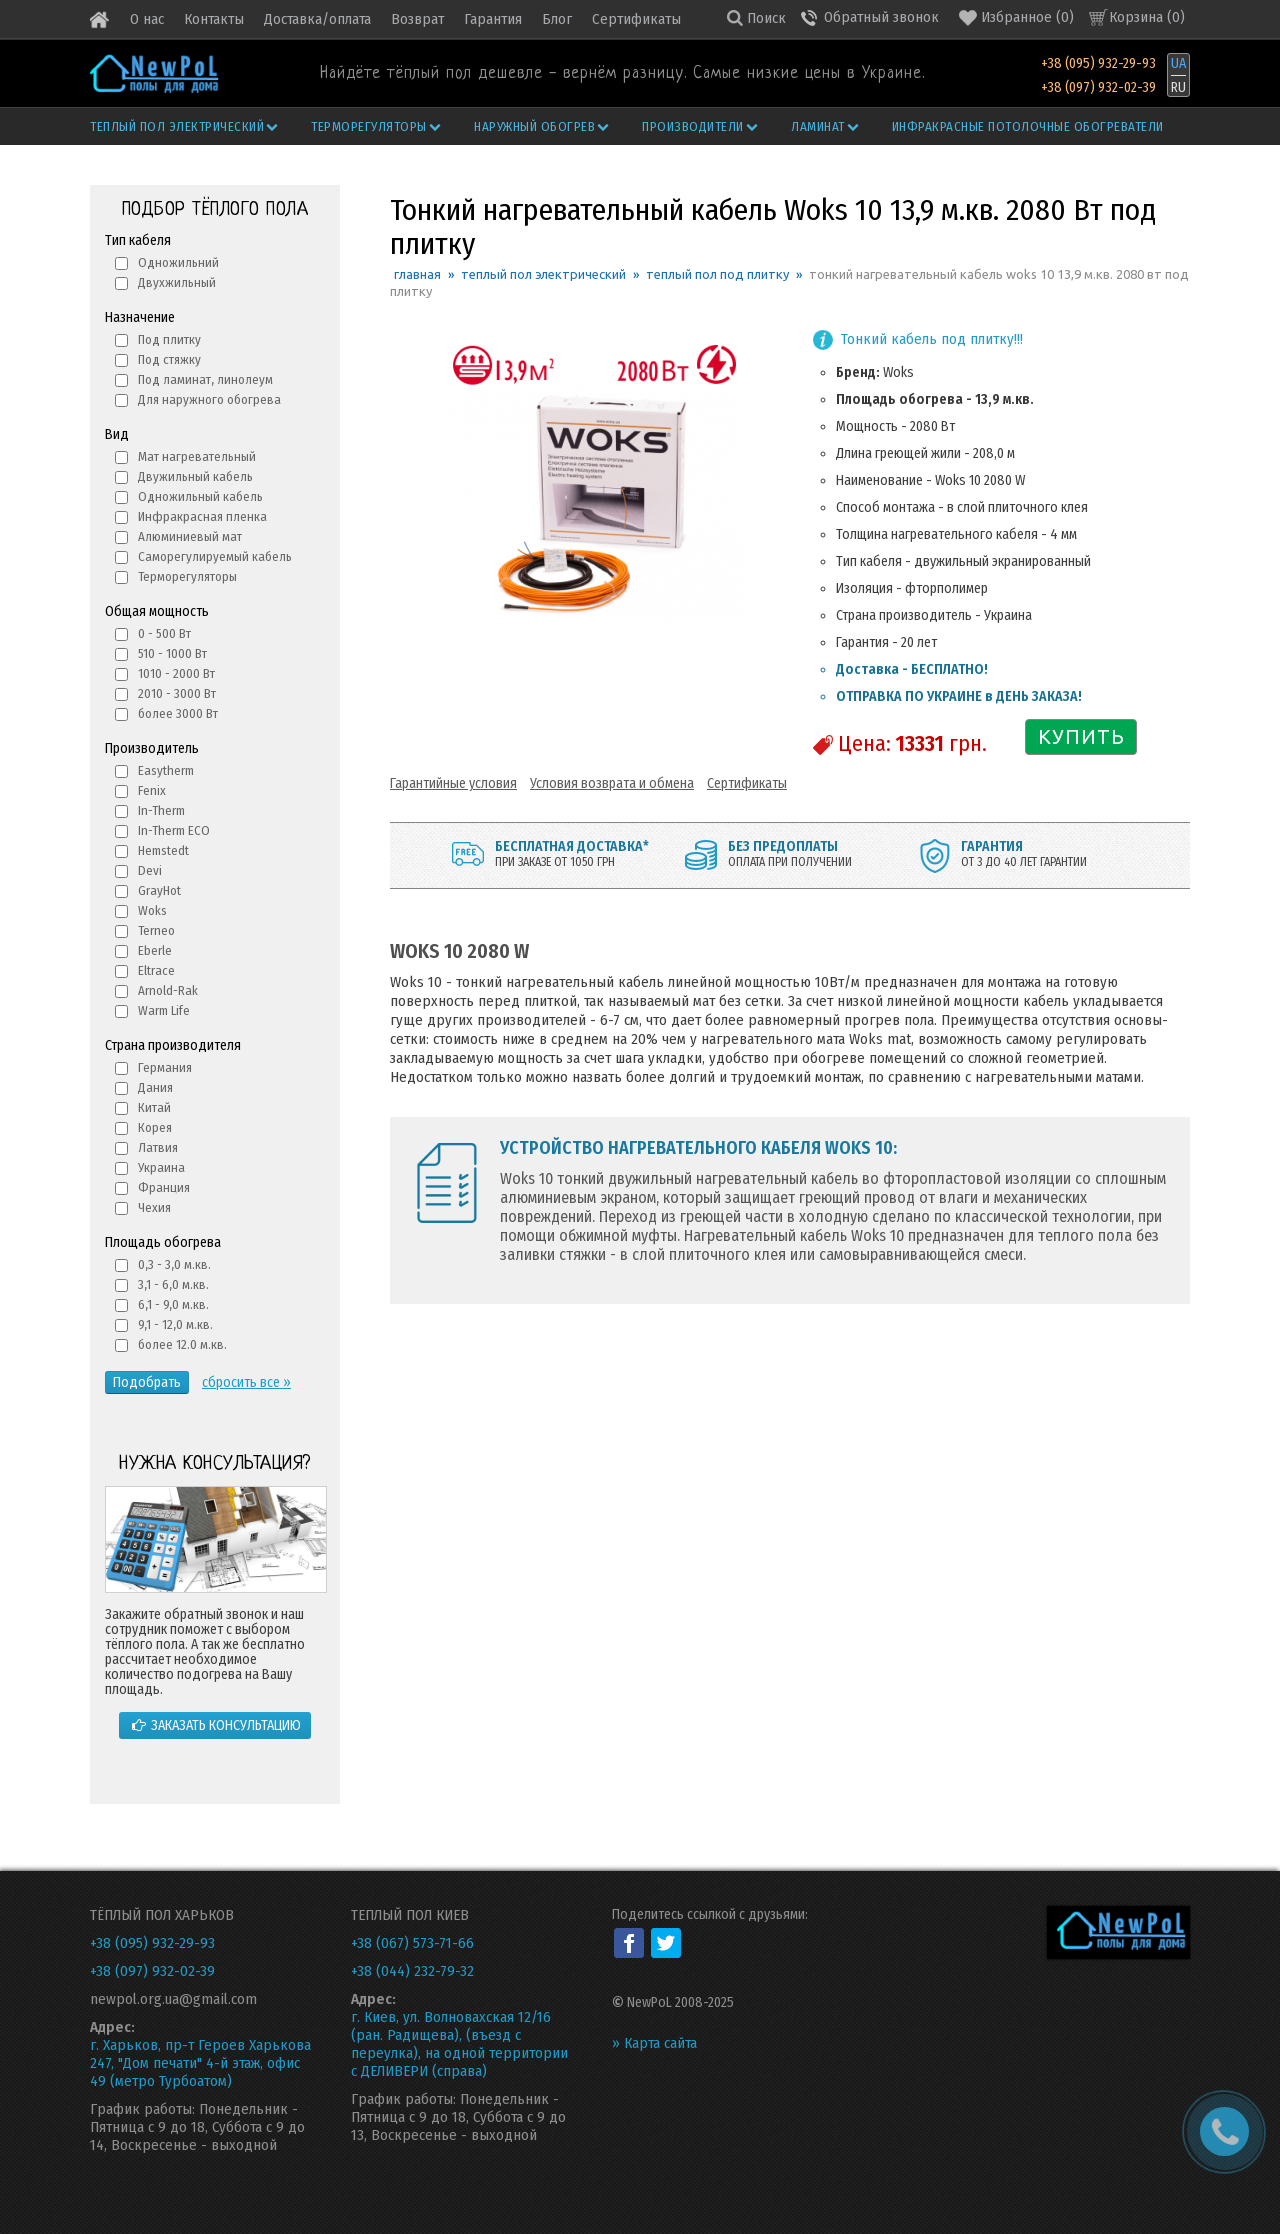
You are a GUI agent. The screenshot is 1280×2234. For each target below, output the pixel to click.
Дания (155, 1087)
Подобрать (147, 1382)
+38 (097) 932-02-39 (1098, 87)
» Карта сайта (654, 2043)
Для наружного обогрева (209, 399)
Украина (161, 1167)
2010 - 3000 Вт (177, 693)
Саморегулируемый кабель (215, 556)
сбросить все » (246, 1382)
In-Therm (161, 810)
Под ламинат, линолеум (205, 379)
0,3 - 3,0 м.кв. (174, 1264)
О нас (147, 19)
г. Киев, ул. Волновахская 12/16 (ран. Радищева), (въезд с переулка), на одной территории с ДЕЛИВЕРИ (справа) (459, 2044)
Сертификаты (636, 19)
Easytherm (166, 770)
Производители (701, 126)
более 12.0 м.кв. (182, 1344)
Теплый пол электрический (185, 126)
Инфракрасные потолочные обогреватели (1028, 126)
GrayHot (159, 890)
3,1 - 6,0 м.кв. (173, 1284)
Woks (152, 910)
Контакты (214, 19)
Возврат (417, 19)
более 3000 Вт (178, 713)
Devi (150, 870)
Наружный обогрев (543, 126)
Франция (164, 1187)
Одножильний (178, 262)
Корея (155, 1127)
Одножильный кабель (200, 496)
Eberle (155, 950)
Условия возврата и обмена (612, 783)
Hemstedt (163, 850)
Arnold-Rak (168, 990)
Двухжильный (177, 282)
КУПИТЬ (1081, 736)
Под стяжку (169, 359)
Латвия (158, 1147)
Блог (557, 19)
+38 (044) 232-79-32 (412, 1971)
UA (1178, 63)
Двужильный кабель (195, 476)
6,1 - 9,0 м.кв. (173, 1304)
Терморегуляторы (377, 126)
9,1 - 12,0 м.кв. (175, 1324)
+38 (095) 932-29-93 (1098, 63)
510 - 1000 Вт (172, 653)
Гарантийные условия (453, 783)
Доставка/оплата (317, 19)
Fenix (152, 790)
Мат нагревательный (197, 456)
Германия (165, 1067)
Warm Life (164, 1010)
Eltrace (156, 970)
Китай (154, 1107)
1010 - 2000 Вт (176, 673)
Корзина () (1147, 17)
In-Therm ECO (174, 830)
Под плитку (169, 339)
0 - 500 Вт (164, 633)
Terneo (156, 930)
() (1016, 17)
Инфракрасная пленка (202, 516)
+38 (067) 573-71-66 (412, 1943)
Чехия (154, 1207)
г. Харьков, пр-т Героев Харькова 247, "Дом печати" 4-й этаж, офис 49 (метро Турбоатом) (200, 2063)
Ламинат (826, 126)
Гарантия (493, 19)
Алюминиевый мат (190, 536)
